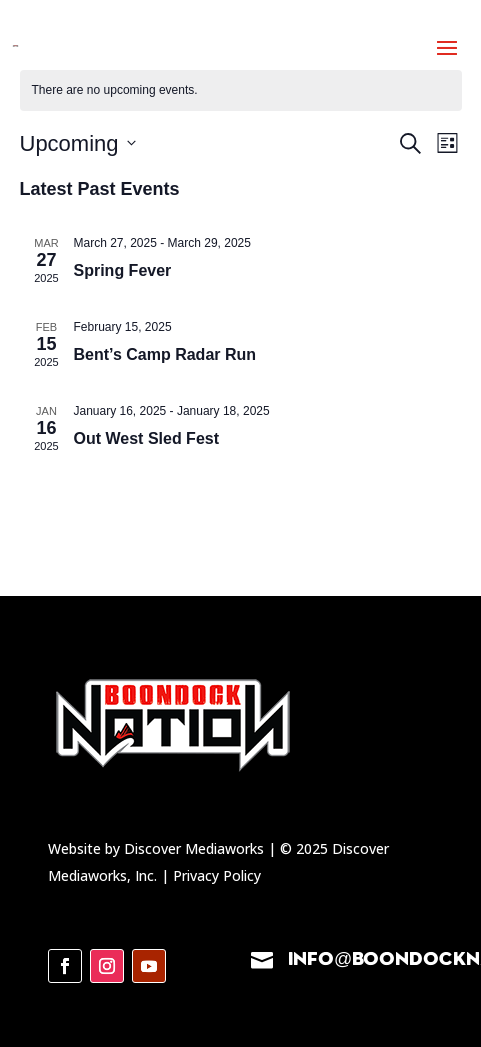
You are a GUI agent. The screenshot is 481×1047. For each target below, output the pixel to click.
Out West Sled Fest (147, 438)
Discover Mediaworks (196, 848)
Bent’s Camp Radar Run (165, 354)
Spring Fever (123, 270)
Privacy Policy (217, 875)
